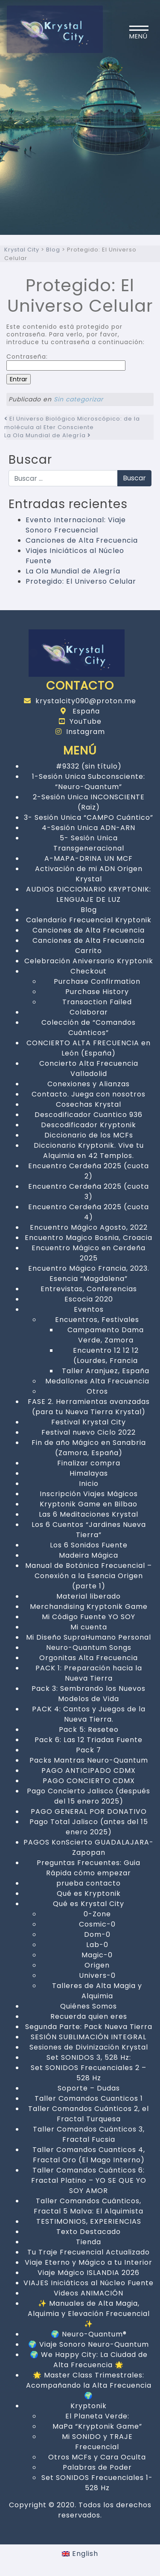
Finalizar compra (88, 1463)
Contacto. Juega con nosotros (88, 1094)
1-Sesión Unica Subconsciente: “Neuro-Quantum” (88, 782)
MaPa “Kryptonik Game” (97, 2426)
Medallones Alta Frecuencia (97, 1381)
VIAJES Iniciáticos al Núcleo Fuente (88, 2283)
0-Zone (97, 1914)
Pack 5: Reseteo (89, 1729)
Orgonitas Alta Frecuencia (88, 1658)
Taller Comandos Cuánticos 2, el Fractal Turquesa (88, 2114)
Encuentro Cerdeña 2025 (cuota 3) (88, 1191)
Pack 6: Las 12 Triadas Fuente (89, 1740)
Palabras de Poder (97, 2467)
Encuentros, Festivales (97, 1320)
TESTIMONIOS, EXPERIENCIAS (88, 2221)
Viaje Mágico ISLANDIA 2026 (89, 2273)
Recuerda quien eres (88, 2016)
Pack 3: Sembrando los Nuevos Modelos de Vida (88, 1694)
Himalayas (89, 1473)
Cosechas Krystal (88, 1104)
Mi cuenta (88, 1627)
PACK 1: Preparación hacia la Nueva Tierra (88, 1673)
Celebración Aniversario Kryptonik (88, 961)
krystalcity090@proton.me (80, 701)
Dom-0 (97, 1934)
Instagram (80, 732)
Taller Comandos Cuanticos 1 (89, 2098)
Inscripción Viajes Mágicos (89, 1494)
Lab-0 (97, 1945)
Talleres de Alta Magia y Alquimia (97, 1991)
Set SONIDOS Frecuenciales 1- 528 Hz (97, 2483)
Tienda (88, 2242)
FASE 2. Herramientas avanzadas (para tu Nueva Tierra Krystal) (89, 1407)
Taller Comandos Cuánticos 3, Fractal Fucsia (89, 2134)
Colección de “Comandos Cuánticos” (88, 1028)
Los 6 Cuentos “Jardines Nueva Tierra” (89, 1530)
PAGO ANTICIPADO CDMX (88, 1770)
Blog (89, 910)
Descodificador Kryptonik (88, 1125)
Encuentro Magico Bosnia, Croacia (88, 1238)
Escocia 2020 (88, 1299)
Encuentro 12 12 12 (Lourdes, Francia (106, 1355)
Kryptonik (88, 2406)
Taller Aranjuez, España (105, 1371)
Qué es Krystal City (88, 1904)
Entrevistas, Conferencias (89, 1289)
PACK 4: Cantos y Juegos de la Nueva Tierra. (88, 1714)
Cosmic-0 (97, 1924)
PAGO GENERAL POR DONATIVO (89, 1811)
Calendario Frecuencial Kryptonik (88, 920)
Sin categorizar (78, 399)
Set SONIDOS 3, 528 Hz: (89, 2057)
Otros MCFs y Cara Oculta (97, 2457)
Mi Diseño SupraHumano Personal (88, 1637)
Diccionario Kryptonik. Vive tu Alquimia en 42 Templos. (89, 1150)
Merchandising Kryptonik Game (89, 1606)
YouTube (80, 721)
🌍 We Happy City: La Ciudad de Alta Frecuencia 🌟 (89, 2360)
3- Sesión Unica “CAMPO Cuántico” (88, 817)
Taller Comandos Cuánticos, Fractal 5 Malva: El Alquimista (88, 2206)
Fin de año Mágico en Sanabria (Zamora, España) (89, 1448)
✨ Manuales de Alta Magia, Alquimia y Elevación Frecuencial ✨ (89, 2313)
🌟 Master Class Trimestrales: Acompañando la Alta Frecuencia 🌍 (88, 2385)
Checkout (88, 971)
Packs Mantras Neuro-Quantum (88, 1760)
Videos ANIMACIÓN (88, 2293)
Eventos (89, 1309)
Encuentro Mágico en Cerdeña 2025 (88, 1253)
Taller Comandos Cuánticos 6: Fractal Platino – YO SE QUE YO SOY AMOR (88, 2180)
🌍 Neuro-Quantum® (89, 2334)
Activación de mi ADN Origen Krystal (89, 874)
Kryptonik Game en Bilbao (88, 1504)
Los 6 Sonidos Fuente (89, 1545)
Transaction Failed (97, 1002)
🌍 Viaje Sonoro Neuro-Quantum (88, 2344)
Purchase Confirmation (97, 981)
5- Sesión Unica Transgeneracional (88, 843)
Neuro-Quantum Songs (88, 1647)
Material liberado (88, 1596)
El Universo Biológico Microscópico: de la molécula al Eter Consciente (72, 423)
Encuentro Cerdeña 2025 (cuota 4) (88, 1212)
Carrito (88, 951)
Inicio (89, 1483)
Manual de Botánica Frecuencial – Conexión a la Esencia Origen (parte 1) (88, 1576)
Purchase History (97, 992)
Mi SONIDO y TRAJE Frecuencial (97, 2442)
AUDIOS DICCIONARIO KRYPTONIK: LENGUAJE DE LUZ (88, 894)
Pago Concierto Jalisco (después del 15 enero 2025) (88, 1796)
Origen (97, 1965)
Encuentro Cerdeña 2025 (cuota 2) (88, 1171)
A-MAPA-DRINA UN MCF (88, 858)
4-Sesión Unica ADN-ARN (88, 828)
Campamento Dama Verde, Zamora (105, 1335)
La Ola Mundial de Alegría (47, 435)
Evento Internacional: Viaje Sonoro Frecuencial (76, 525)
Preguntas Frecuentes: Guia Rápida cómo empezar (88, 1868)
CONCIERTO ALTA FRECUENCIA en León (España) (88, 1048)
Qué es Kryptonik (89, 1893)
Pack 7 (88, 1750)
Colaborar (89, 1012)
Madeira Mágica (88, 1555)
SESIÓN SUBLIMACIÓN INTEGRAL (88, 2037)
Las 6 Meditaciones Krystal (88, 1514)
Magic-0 (97, 1955)
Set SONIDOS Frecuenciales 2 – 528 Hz (88, 2073)
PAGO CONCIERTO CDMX (89, 1781)
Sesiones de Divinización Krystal (88, 2047)
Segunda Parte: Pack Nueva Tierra (88, 2027)
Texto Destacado (88, 2232)
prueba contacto (88, 1883)
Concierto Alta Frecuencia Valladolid (88, 1068)
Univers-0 (97, 1975)
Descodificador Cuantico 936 (89, 1115)
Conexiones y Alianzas (88, 1084)
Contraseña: (65, 362)
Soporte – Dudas (89, 2088)
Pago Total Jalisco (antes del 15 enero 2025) (88, 1827)
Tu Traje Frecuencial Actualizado (88, 2252)
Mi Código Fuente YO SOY (88, 1617)
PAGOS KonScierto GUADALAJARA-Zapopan (88, 1847)
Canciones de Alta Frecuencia (82, 540)
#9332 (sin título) (89, 766)
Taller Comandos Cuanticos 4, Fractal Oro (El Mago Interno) (88, 2155)
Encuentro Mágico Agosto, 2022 (89, 1227)
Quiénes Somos (88, 2006)
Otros (97, 1391)
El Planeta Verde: (97, 2416)
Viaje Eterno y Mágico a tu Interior (88, 2262)
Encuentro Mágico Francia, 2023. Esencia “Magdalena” (88, 1273)
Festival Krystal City (88, 1422)
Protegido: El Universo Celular (81, 581)
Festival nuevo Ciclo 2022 (88, 1432)
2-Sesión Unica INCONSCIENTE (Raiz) (89, 802)
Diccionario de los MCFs (88, 1135)
